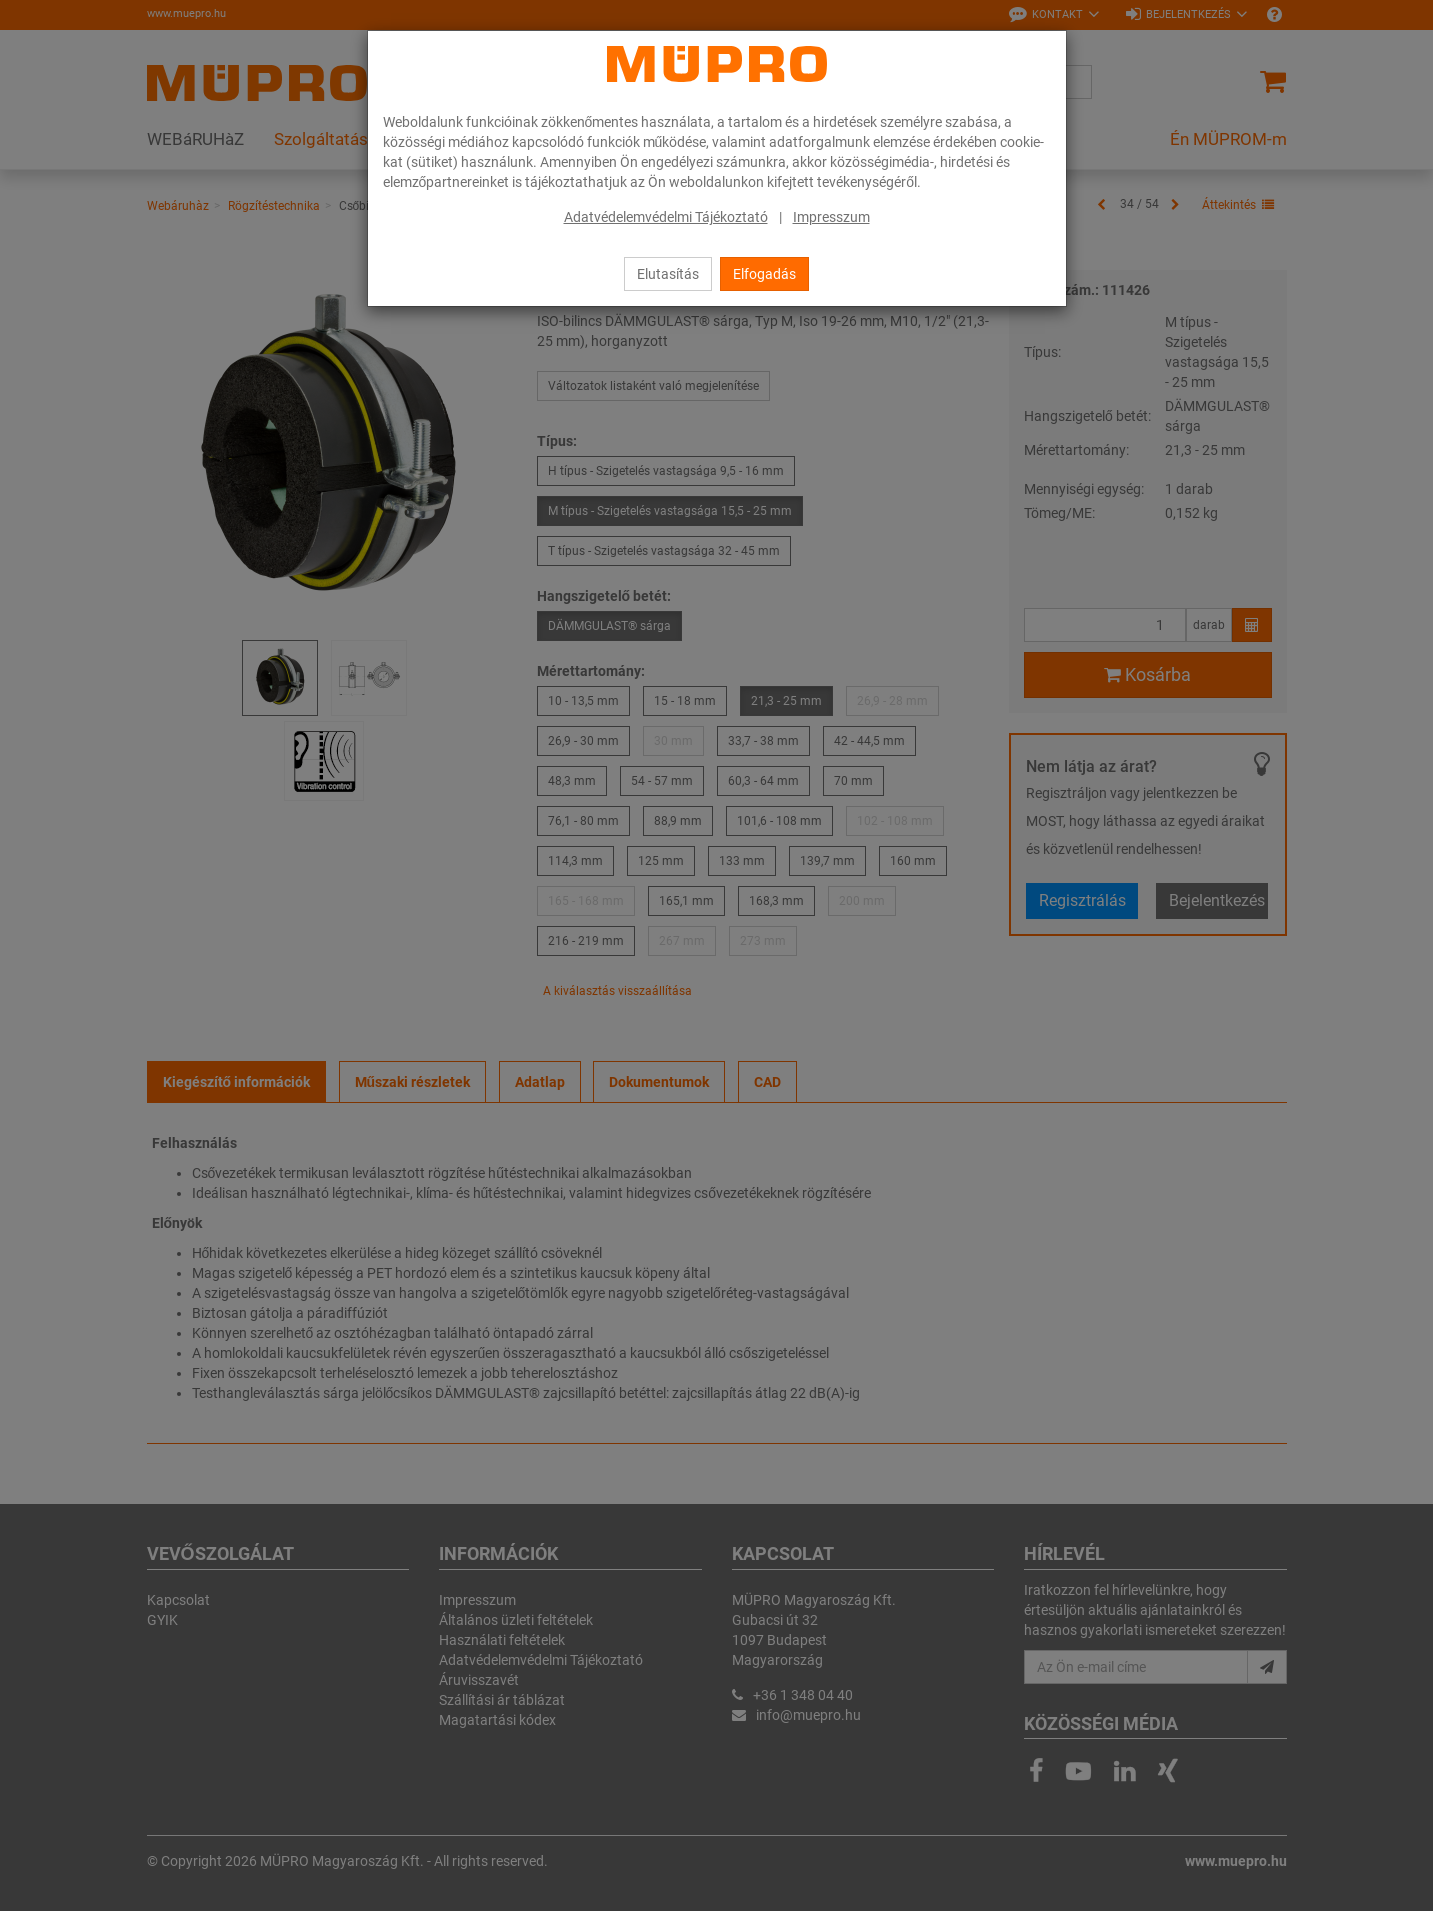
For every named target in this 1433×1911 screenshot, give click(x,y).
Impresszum (831, 217)
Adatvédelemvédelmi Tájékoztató (666, 217)
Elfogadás (764, 274)
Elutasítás (668, 274)
